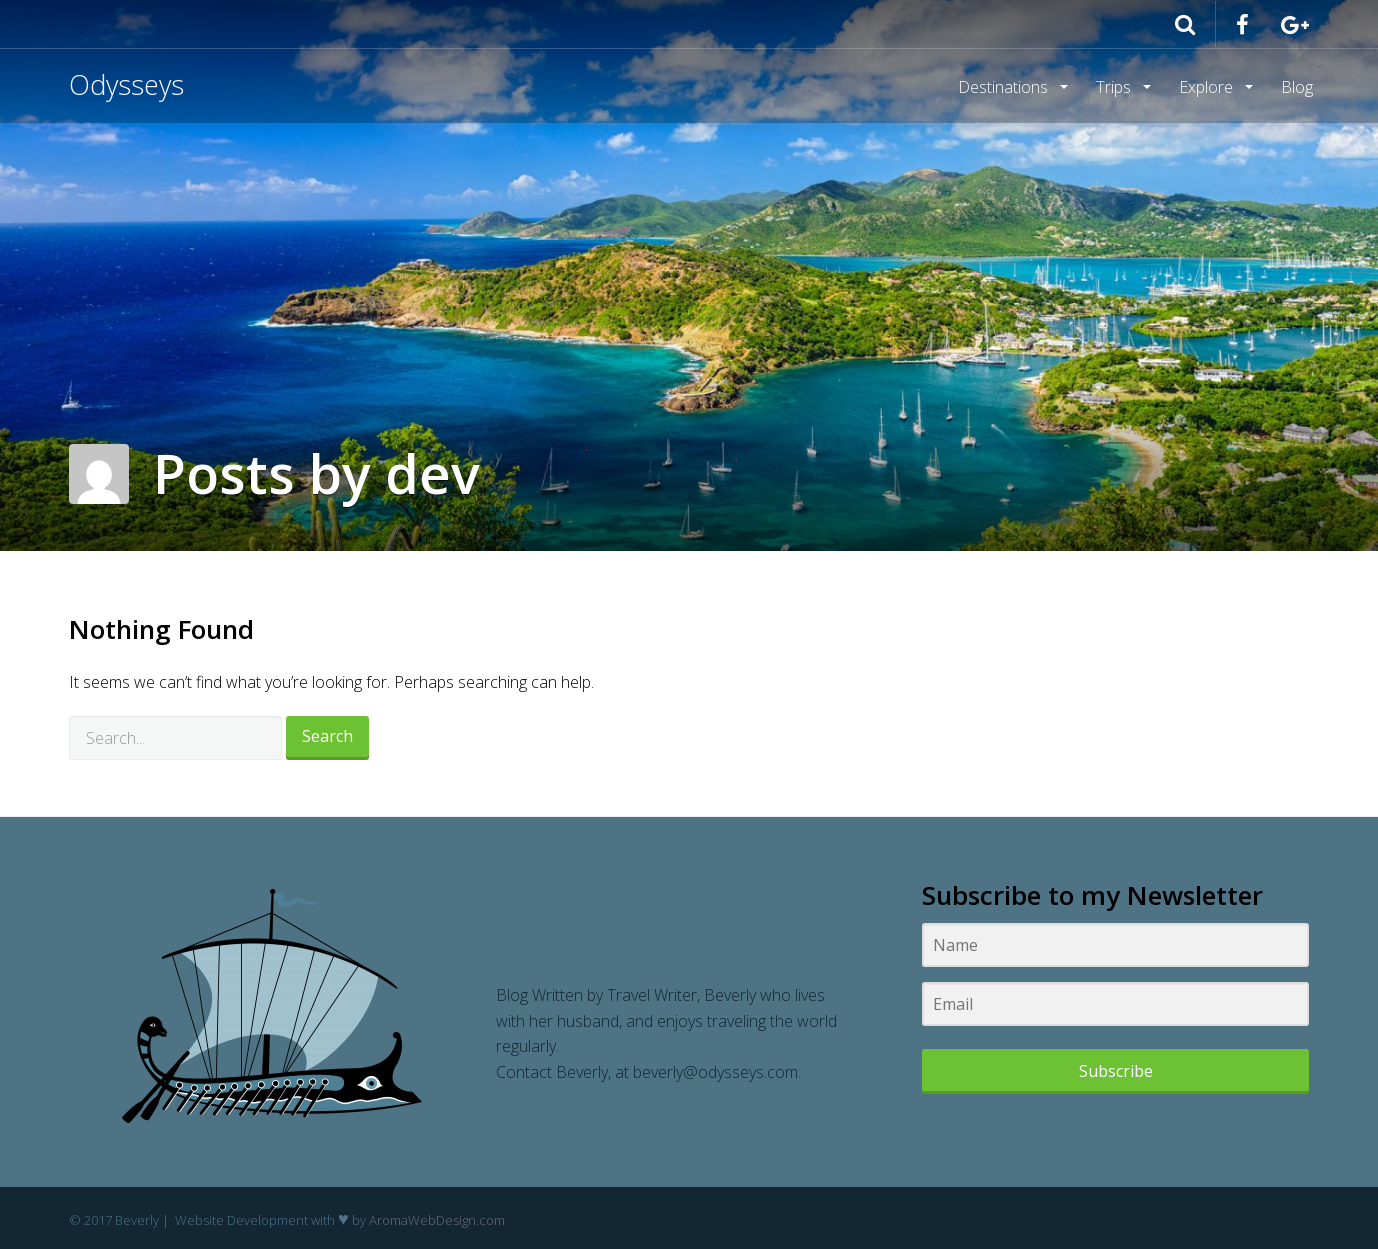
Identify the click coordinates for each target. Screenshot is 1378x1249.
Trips (1115, 87)
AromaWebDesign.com (437, 1220)
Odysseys (126, 84)
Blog (1297, 87)
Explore (1208, 87)
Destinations (1005, 87)
